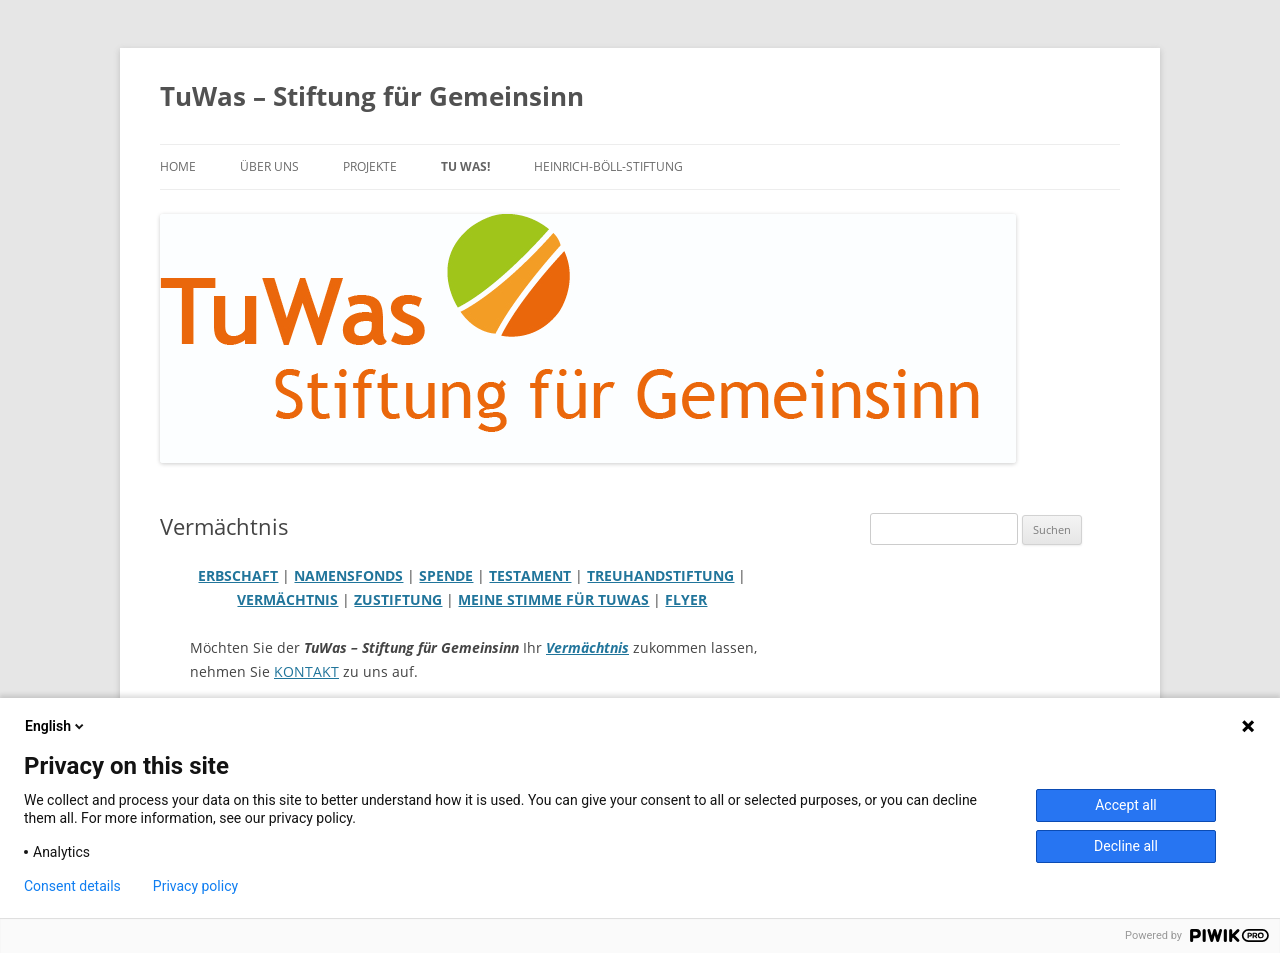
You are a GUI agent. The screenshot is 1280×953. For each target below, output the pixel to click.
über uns (269, 166)
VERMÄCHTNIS (287, 599)
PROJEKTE (370, 166)
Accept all (1126, 805)
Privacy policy (195, 886)
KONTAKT (306, 671)
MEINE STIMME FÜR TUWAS (553, 599)
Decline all (1126, 846)
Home (178, 166)
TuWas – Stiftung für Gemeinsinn (372, 96)
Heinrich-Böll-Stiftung (608, 166)
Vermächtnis (587, 647)
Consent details (72, 886)
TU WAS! (465, 166)
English (56, 726)
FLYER (686, 599)
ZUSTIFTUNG (398, 599)
